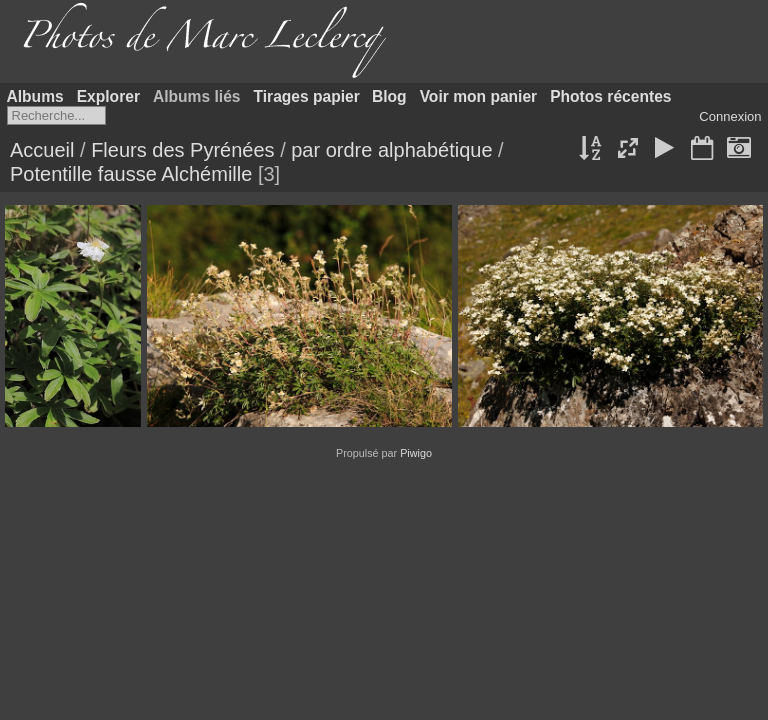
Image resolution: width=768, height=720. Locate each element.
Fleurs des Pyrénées (182, 150)
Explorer (108, 96)
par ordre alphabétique (391, 150)
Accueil (42, 150)
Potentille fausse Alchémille (131, 174)
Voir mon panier (479, 96)
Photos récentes (610, 96)
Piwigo (416, 453)
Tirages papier (307, 96)
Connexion (730, 116)
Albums (35, 96)
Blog (389, 96)
